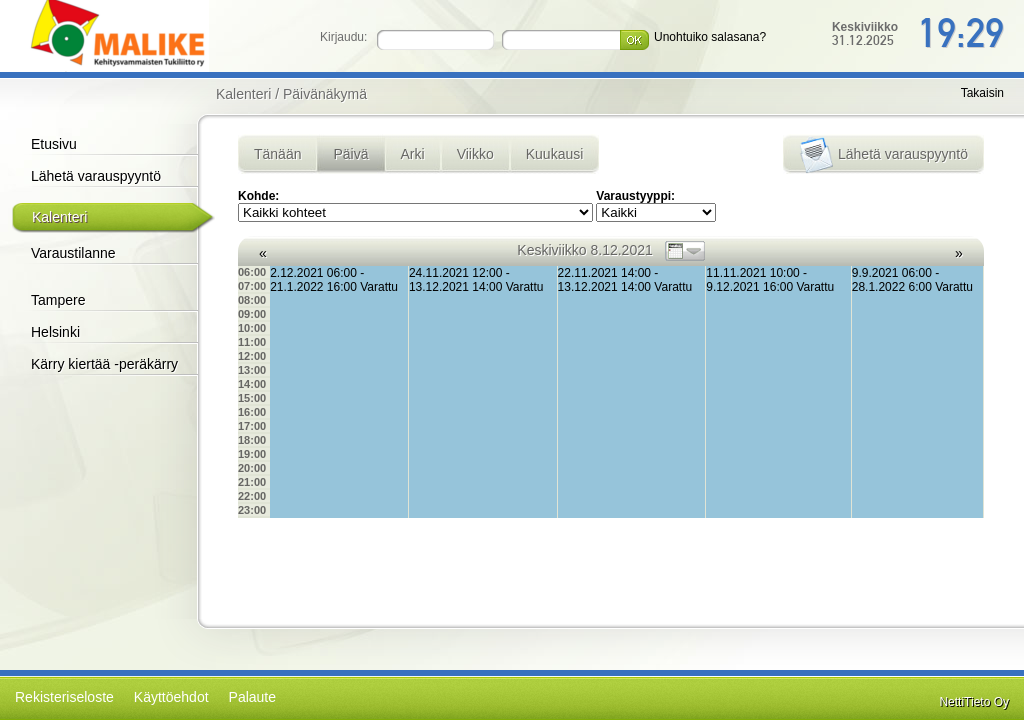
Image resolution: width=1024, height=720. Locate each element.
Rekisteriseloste (64, 697)
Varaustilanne (73, 253)
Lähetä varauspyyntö (96, 176)
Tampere (58, 300)
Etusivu (54, 144)
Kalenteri (59, 217)
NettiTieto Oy (974, 702)
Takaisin (982, 93)
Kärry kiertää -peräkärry (104, 364)
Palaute (252, 697)
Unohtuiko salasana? (710, 37)
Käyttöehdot (171, 697)
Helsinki (55, 332)
